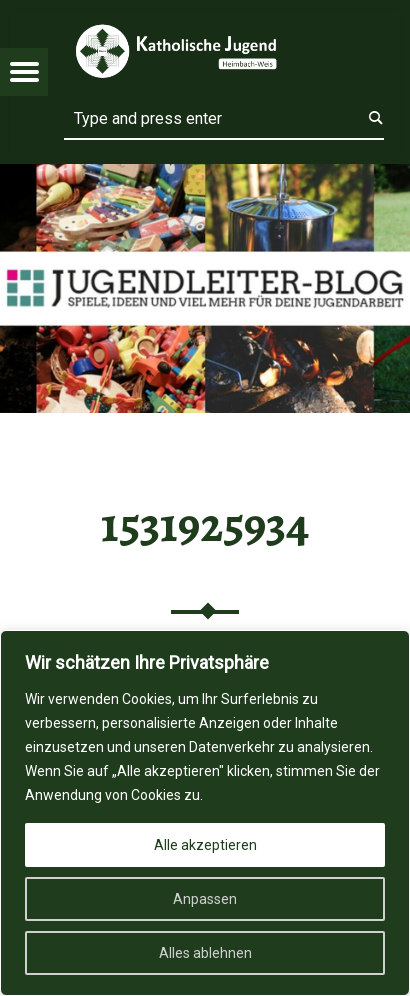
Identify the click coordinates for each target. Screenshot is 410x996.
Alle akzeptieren (205, 845)
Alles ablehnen (205, 953)
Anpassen (205, 899)
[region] (205, 813)
